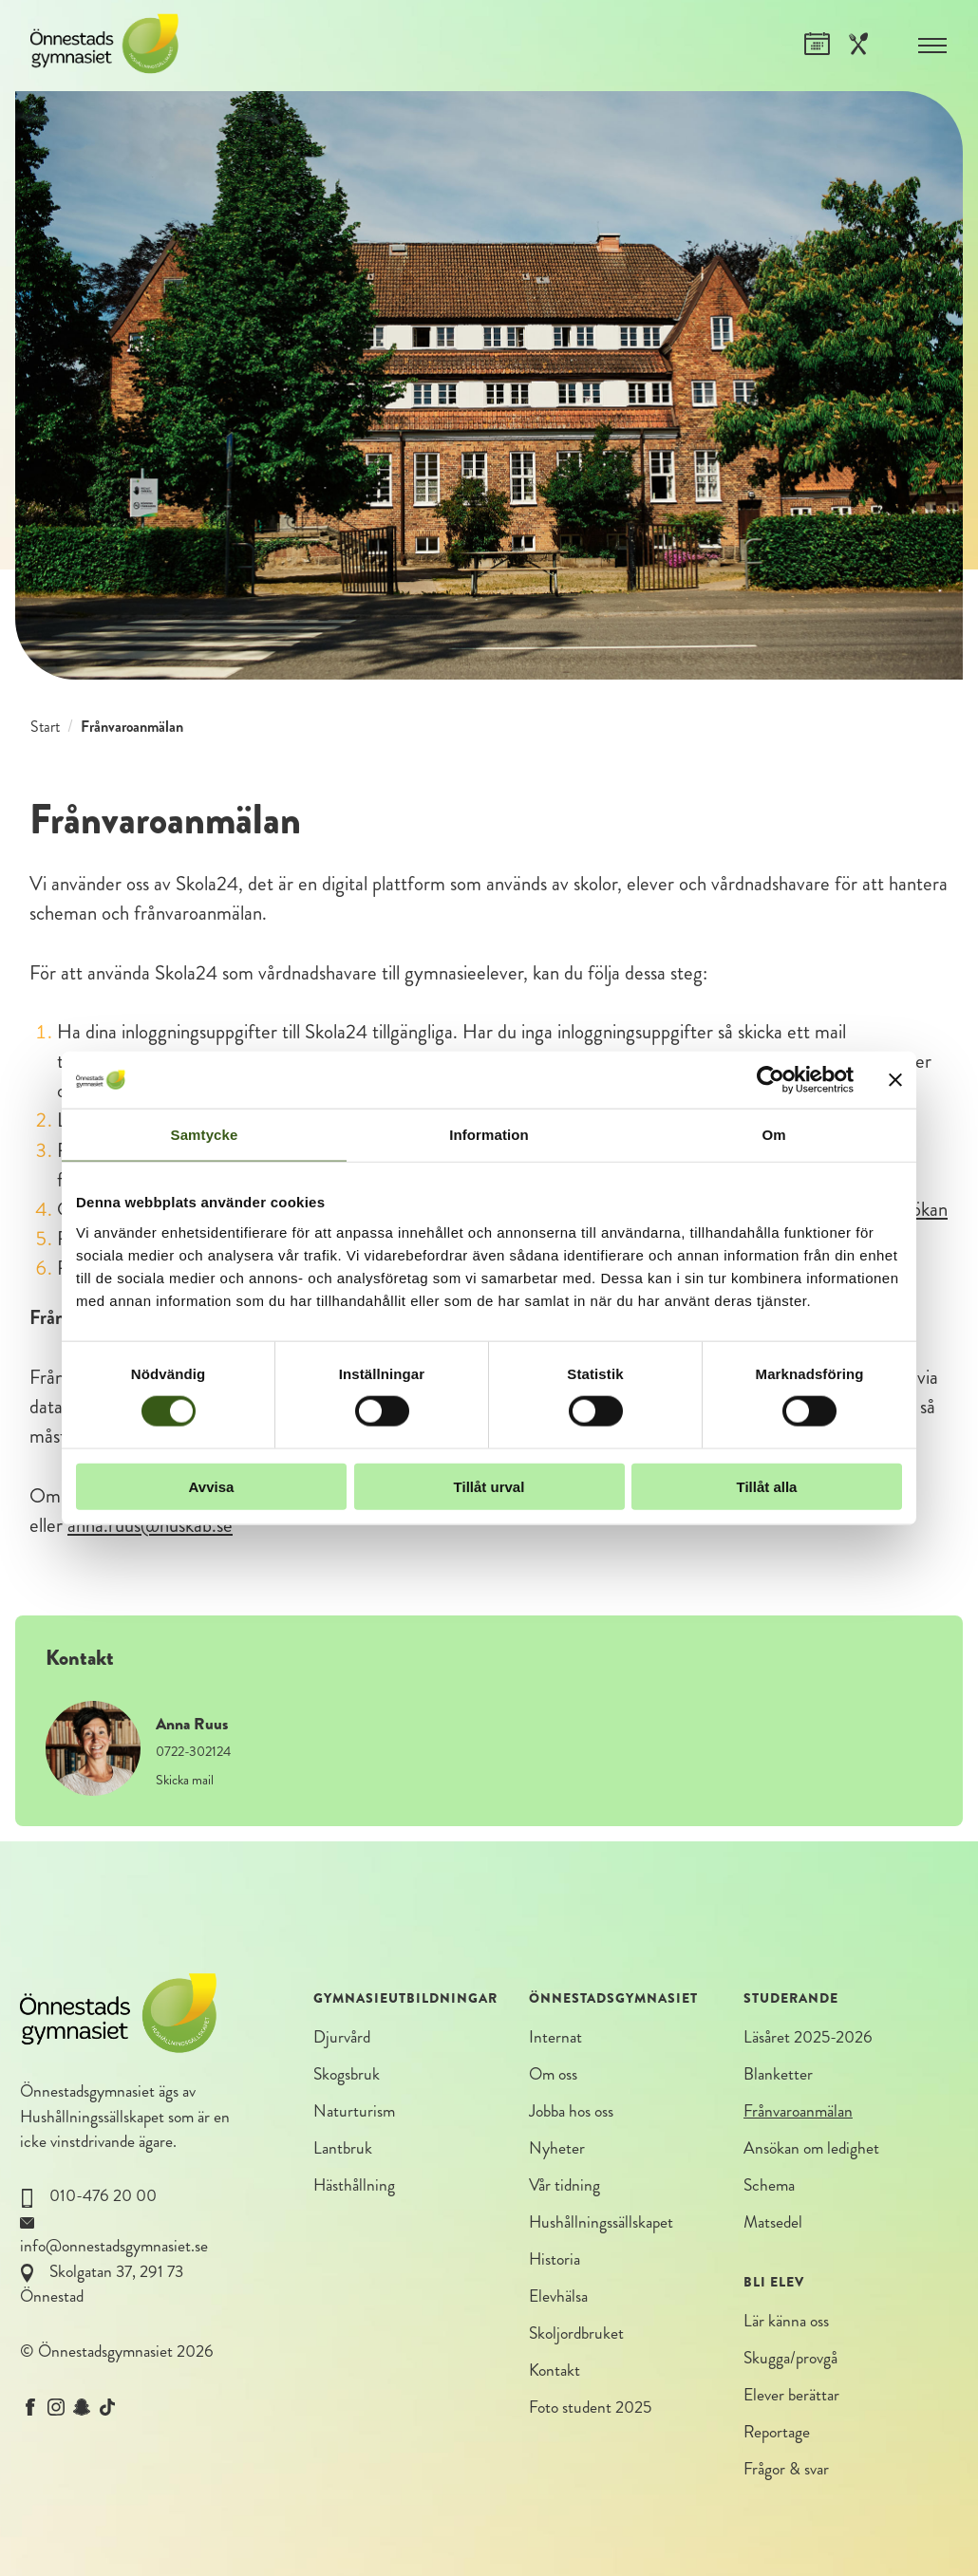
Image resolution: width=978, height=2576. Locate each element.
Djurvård (341, 2037)
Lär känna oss (786, 2322)
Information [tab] (489, 1135)
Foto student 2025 (590, 2409)
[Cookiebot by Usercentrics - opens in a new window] (770, 1080)
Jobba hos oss (571, 2111)
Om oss (553, 2074)
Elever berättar (791, 2396)
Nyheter (557, 2149)
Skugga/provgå (790, 2359)
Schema (769, 2186)
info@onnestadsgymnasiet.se (114, 2246)
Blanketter (778, 2074)
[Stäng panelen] (895, 1080)
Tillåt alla (767, 1486)
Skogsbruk (346, 2074)
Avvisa (212, 1486)
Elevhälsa (558, 2297)
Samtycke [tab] (204, 1135)
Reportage (776, 2434)
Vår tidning (564, 2186)
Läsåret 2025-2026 (808, 2037)
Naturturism (354, 2111)
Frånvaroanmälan (798, 2111)
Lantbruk (342, 2149)
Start (45, 726)
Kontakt (554, 2372)
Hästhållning (354, 2186)
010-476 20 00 (103, 2196)
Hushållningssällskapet (92, 2117)
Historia (554, 2260)
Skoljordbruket (576, 2335)
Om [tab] (773, 1135)
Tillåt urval (489, 1486)
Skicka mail (185, 1779)
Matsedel (772, 2223)
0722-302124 (193, 1751)
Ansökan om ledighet (811, 2149)
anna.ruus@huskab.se (150, 1525)
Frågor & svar (786, 2471)
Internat (555, 2037)
